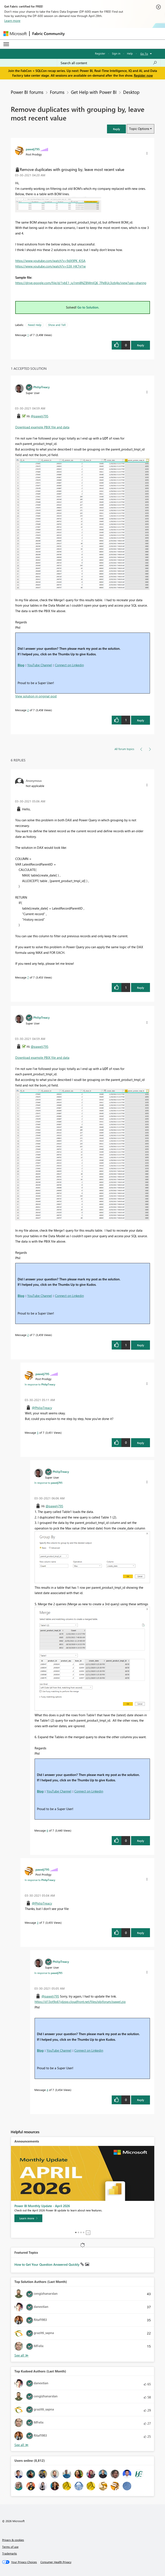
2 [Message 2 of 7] (28, 710)
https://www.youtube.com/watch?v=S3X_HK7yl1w (50, 266)
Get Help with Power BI (94, 92)
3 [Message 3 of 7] (37, 1922)
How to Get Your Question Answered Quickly (47, 2264)
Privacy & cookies (13, 2540)
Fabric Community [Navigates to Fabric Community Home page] (48, 33)
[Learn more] (28, 2218)
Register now (143, 75)
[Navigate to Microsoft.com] (15, 33)
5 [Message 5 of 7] (37, 1432)
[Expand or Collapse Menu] (6, 44)
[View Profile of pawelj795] (33, 149)
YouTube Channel (39, 665)
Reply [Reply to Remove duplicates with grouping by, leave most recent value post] (140, 345)
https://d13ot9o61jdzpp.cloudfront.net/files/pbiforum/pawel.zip (80, 2001)
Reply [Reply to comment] (140, 720)
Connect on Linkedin (69, 665)
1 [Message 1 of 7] (28, 335)
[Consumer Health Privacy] (55, 2562)
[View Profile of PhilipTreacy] (41, 387)
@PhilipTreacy (42, 1408)
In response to (40, 1384)
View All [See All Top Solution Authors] (21, 2355)
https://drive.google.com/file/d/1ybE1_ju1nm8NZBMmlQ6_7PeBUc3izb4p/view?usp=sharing (80, 283)
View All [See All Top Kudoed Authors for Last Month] (21, 2444)
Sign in (116, 53)
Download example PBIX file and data (42, 427)
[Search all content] (109, 63)
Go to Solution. (88, 307)
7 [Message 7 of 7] (28, 977)
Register (100, 53)
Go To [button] (144, 53)
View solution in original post (36, 696)
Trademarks (9, 2553)
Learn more (12, 20)
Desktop (131, 92)
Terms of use (10, 2547)
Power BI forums (27, 92)
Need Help (34, 324)
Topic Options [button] (139, 128)
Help (130, 53)
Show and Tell (57, 324)
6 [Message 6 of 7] (47, 1830)
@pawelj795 (39, 416)
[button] (116, 129)
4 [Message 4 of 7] (47, 2090)
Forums (57, 92)
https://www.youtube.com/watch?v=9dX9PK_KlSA (50, 261)
